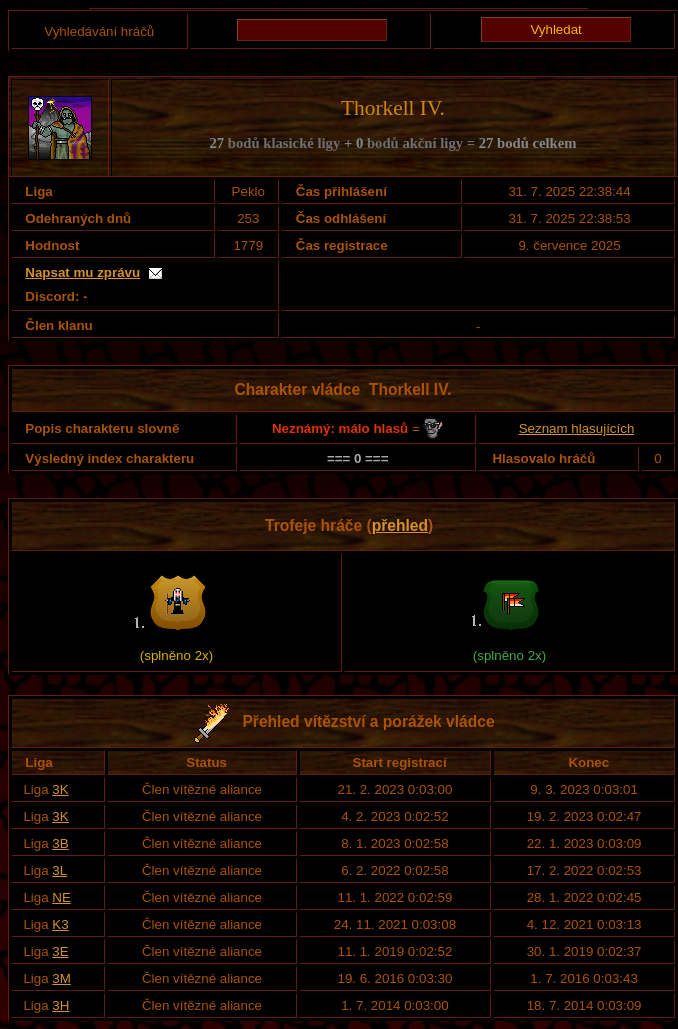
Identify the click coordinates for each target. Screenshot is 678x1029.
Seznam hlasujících (577, 428)
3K (60, 789)
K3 (60, 924)
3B (60, 843)
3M (61, 978)
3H (60, 1005)
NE (61, 897)
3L (59, 870)
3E (60, 951)
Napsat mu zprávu (82, 272)
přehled (400, 525)
